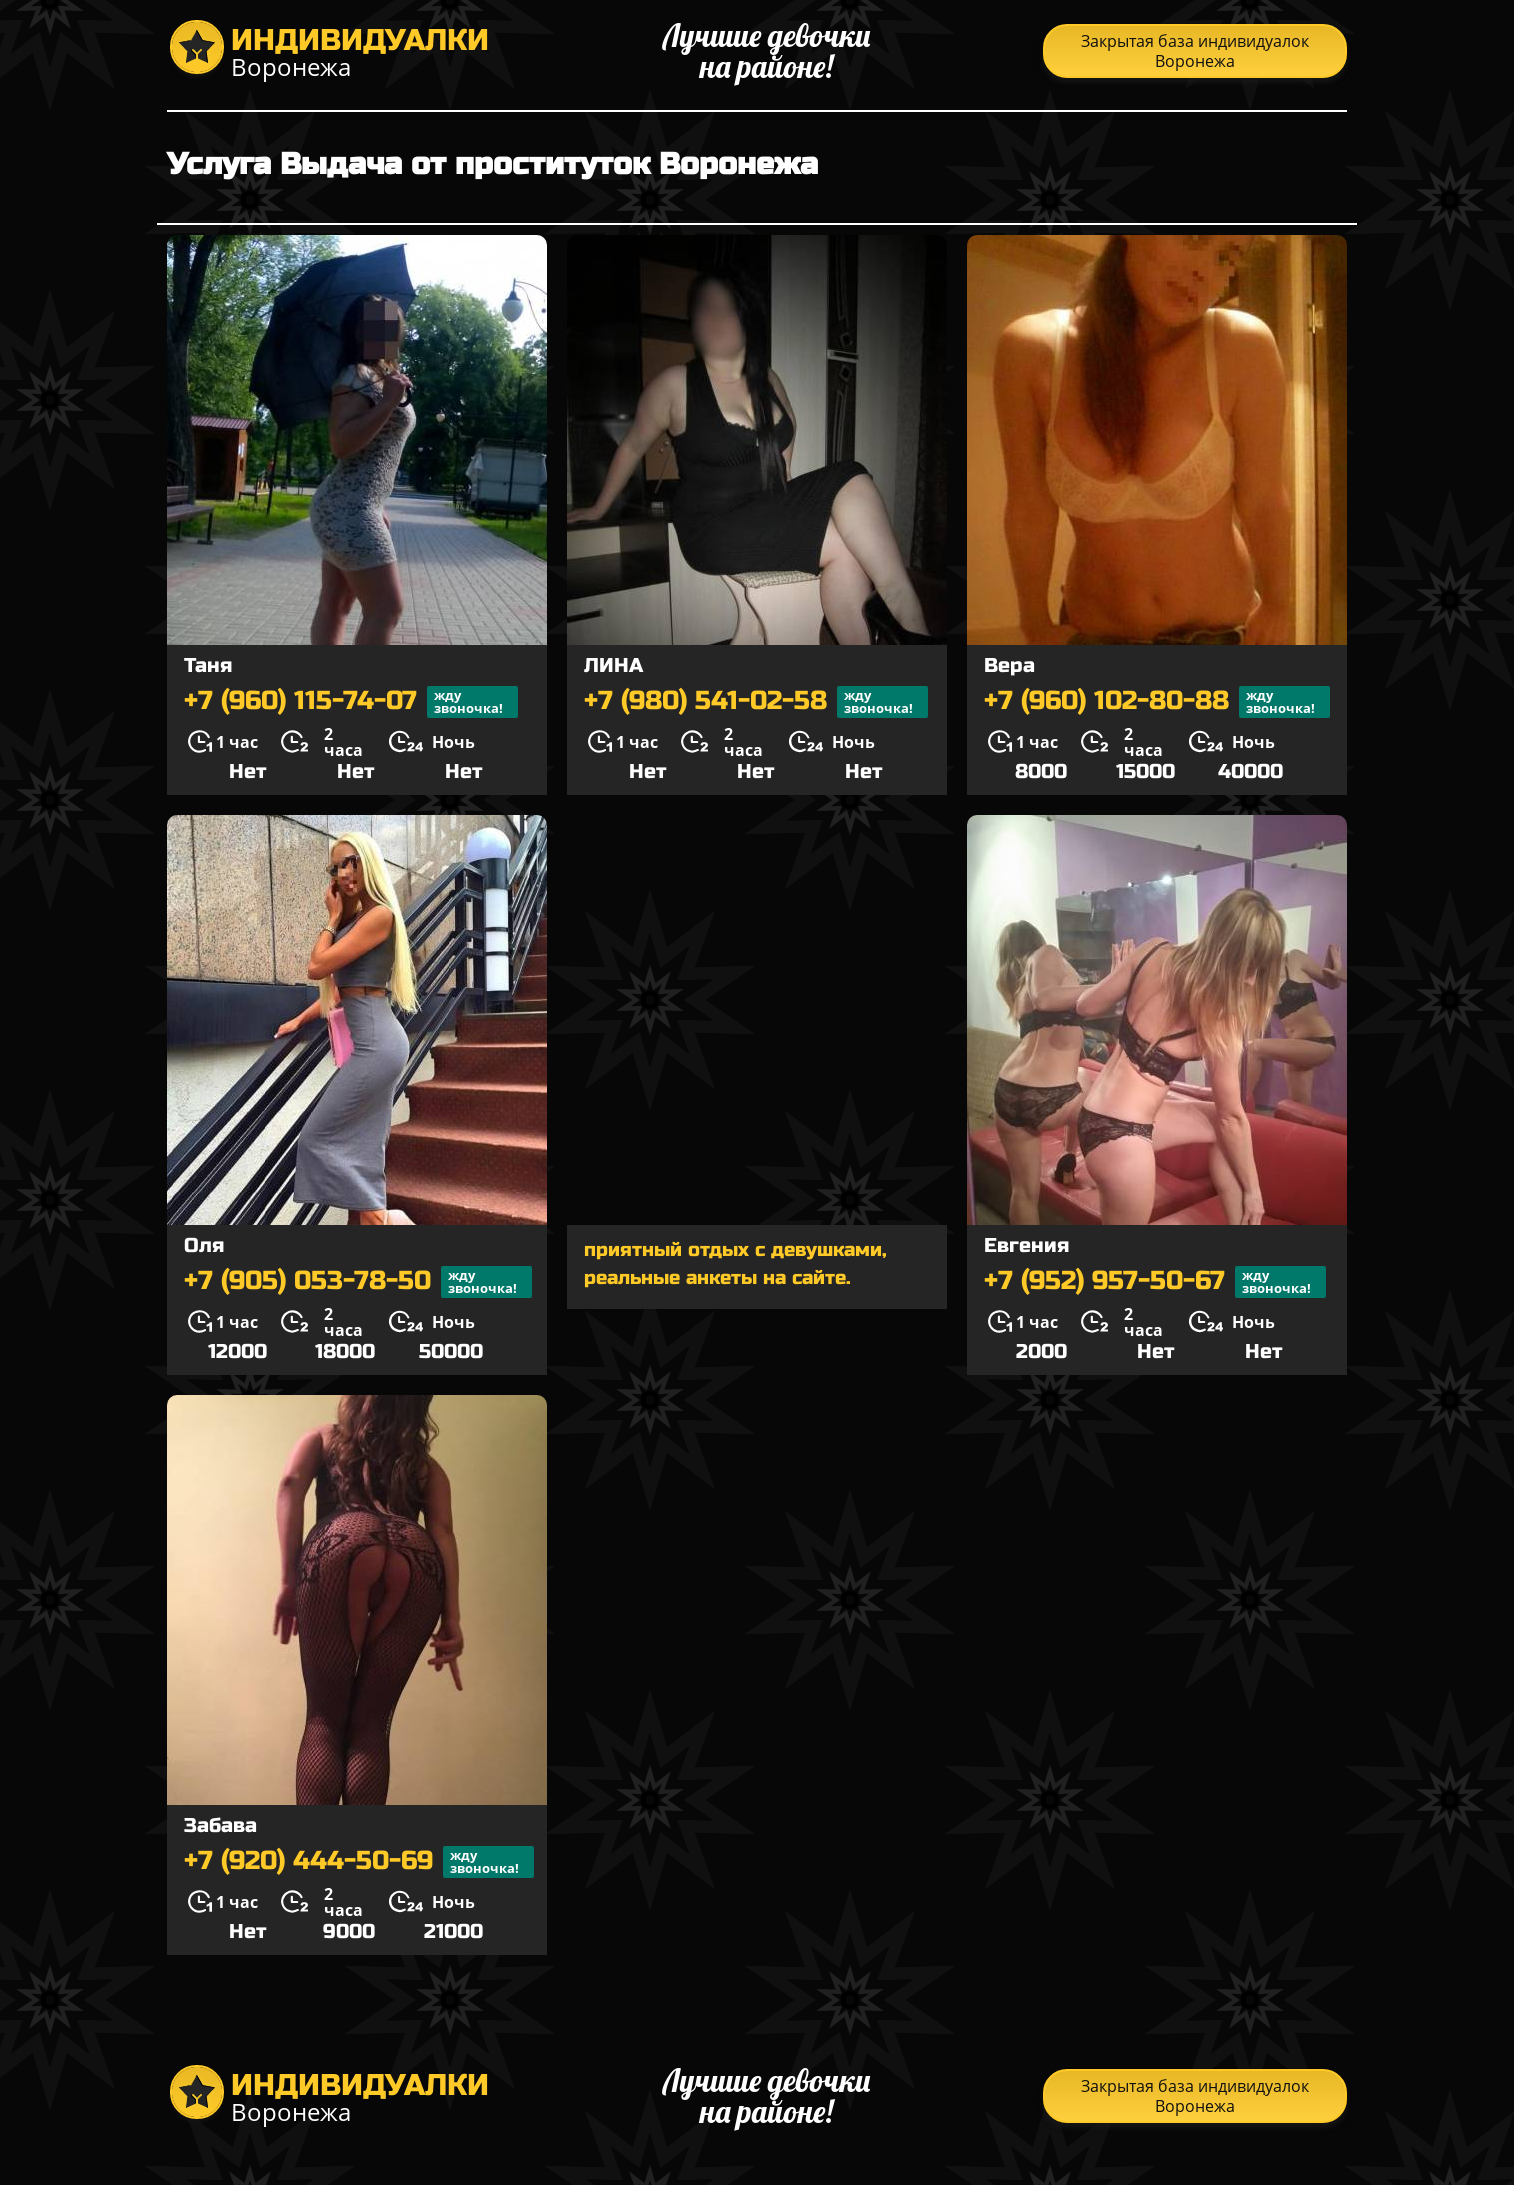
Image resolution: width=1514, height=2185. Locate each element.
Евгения (1026, 1245)
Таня (208, 665)
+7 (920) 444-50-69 (359, 1862)
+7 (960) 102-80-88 (1157, 702)
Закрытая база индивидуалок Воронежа (1195, 51)
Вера (1009, 665)
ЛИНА (613, 665)
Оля (204, 1245)
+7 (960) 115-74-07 (351, 702)
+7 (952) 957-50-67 (1155, 1282)
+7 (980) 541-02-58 (756, 702)
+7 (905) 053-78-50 (358, 1282)
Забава (220, 1825)
